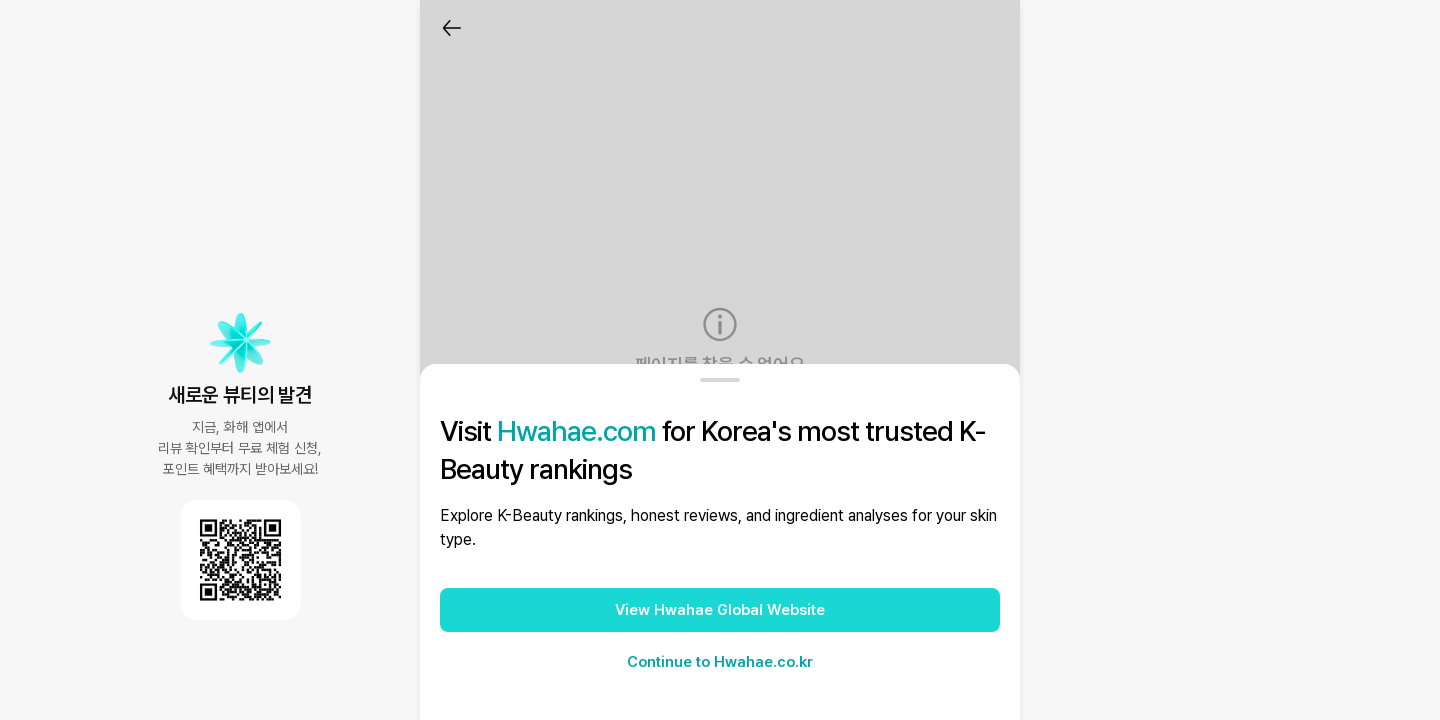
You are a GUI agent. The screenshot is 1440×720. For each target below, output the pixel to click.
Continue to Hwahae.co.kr (720, 662)
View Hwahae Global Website (720, 610)
